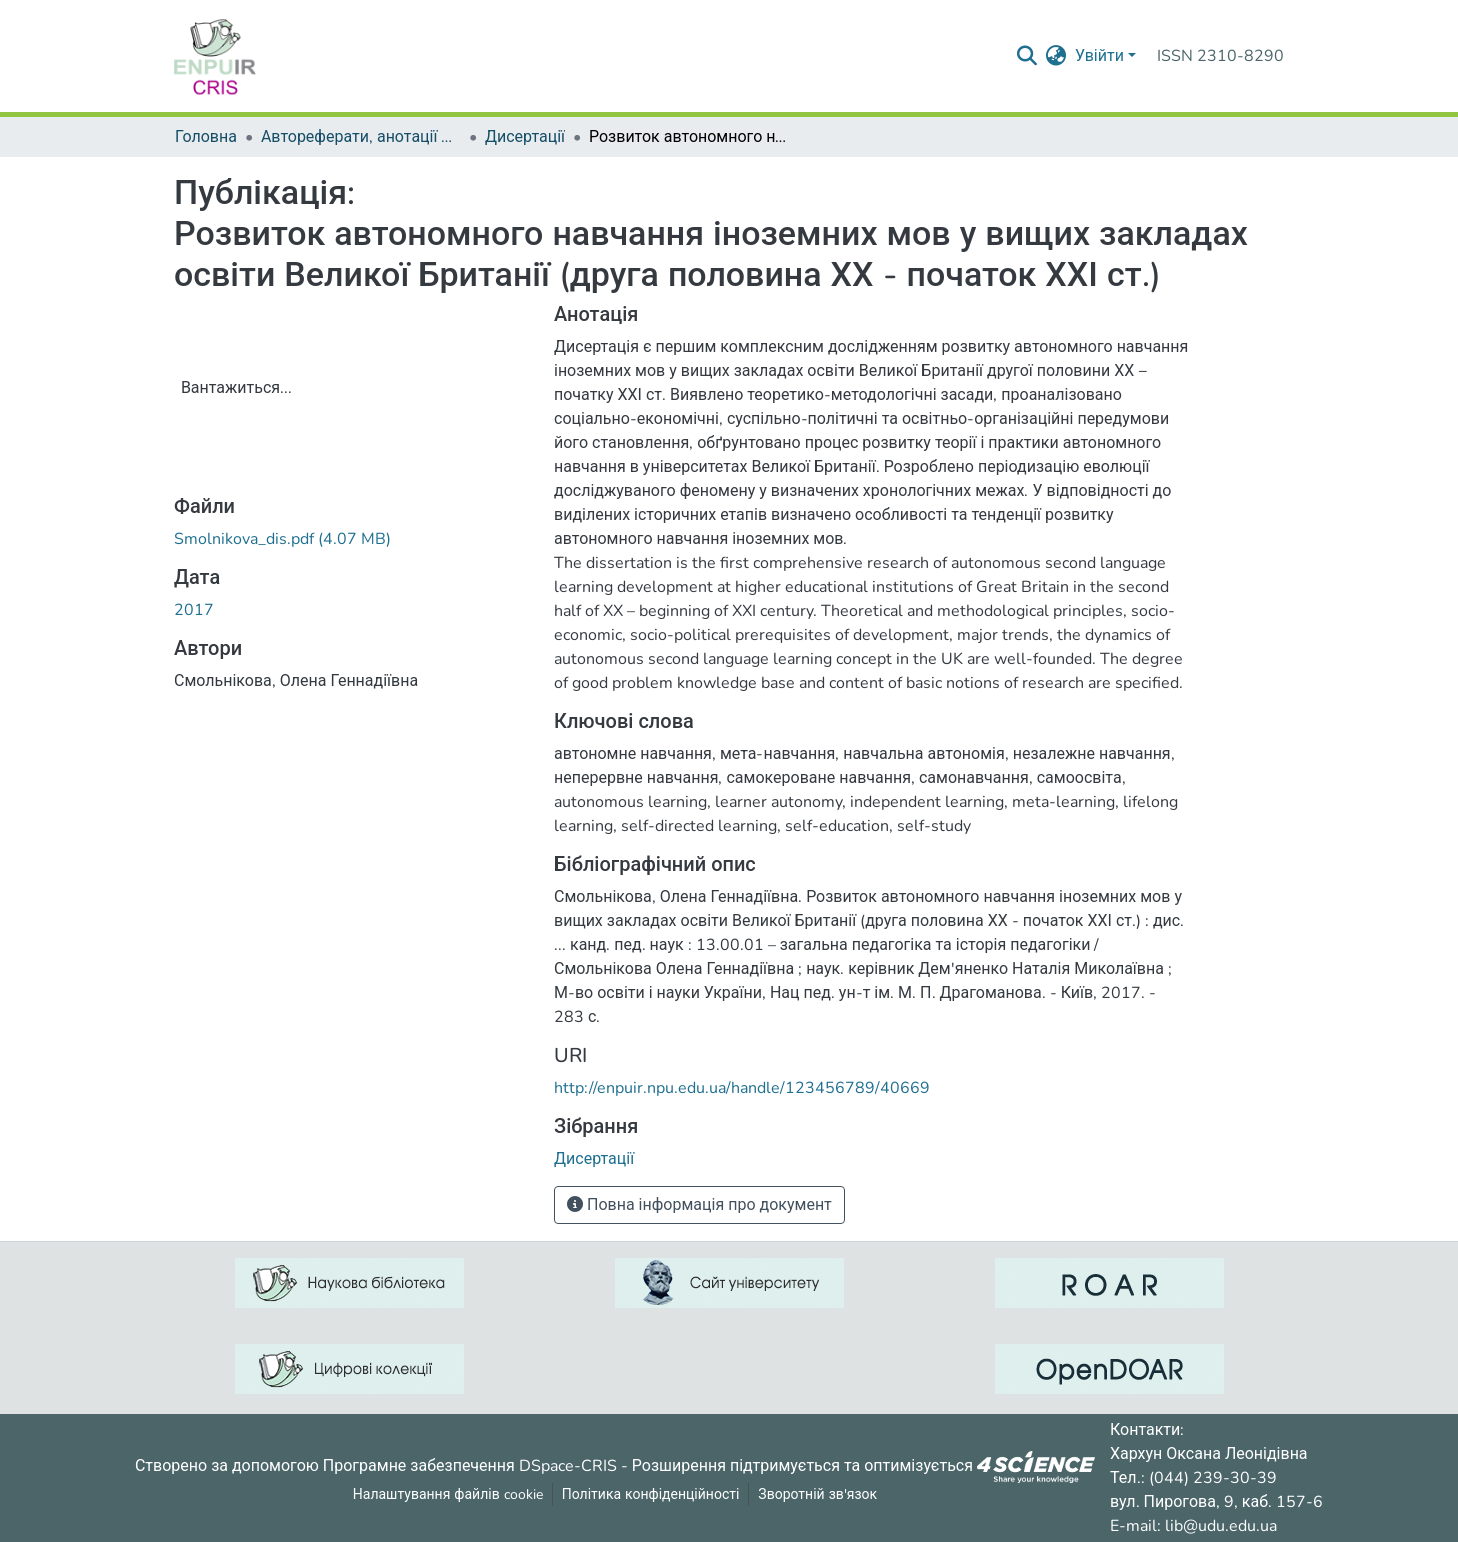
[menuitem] (1056, 56)
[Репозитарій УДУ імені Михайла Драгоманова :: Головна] (215, 56)
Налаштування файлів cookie (448, 1494)
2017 (194, 610)
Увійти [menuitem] (1099, 56)
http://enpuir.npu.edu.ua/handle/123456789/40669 (742, 1088)
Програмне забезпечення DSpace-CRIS (470, 1465)
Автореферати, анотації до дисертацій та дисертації (361, 137)
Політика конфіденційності (651, 1494)
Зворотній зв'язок (817, 1494)
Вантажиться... (236, 388)
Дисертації (525, 137)
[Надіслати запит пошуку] (1027, 56)
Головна (206, 137)
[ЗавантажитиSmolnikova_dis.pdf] (282, 539)
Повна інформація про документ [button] (699, 1205)
